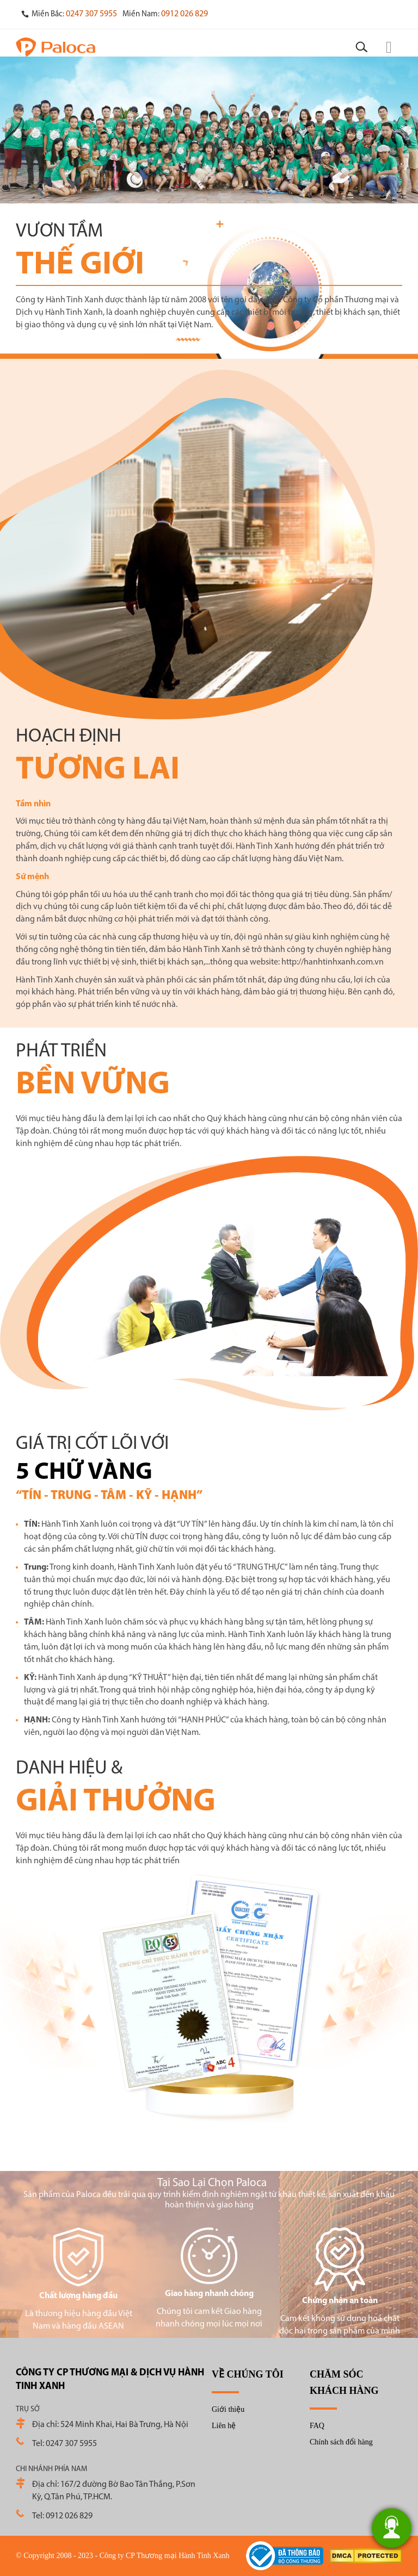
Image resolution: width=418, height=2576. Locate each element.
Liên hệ (224, 2426)
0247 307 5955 (91, 14)
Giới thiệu (228, 2409)
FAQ (317, 2426)
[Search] (361, 47)
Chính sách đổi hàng (341, 2442)
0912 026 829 (184, 14)
